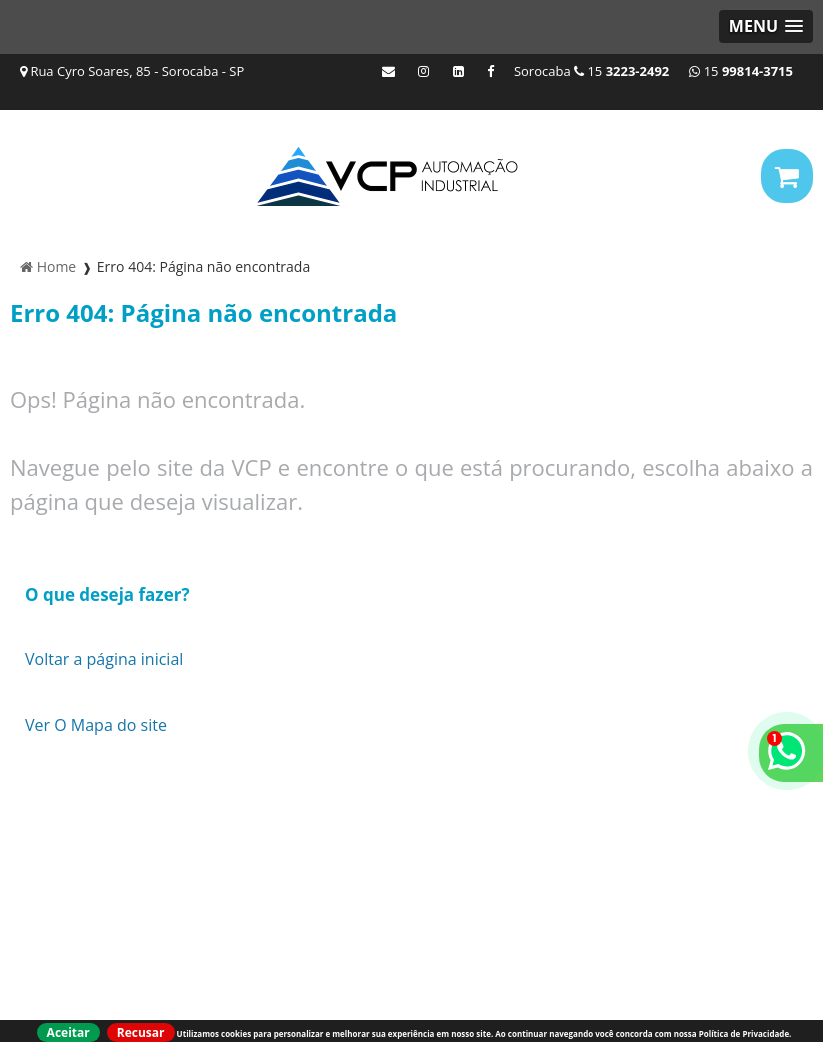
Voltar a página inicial (104, 659)
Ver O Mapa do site (96, 725)
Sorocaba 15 (591, 71)
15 (741, 71)
